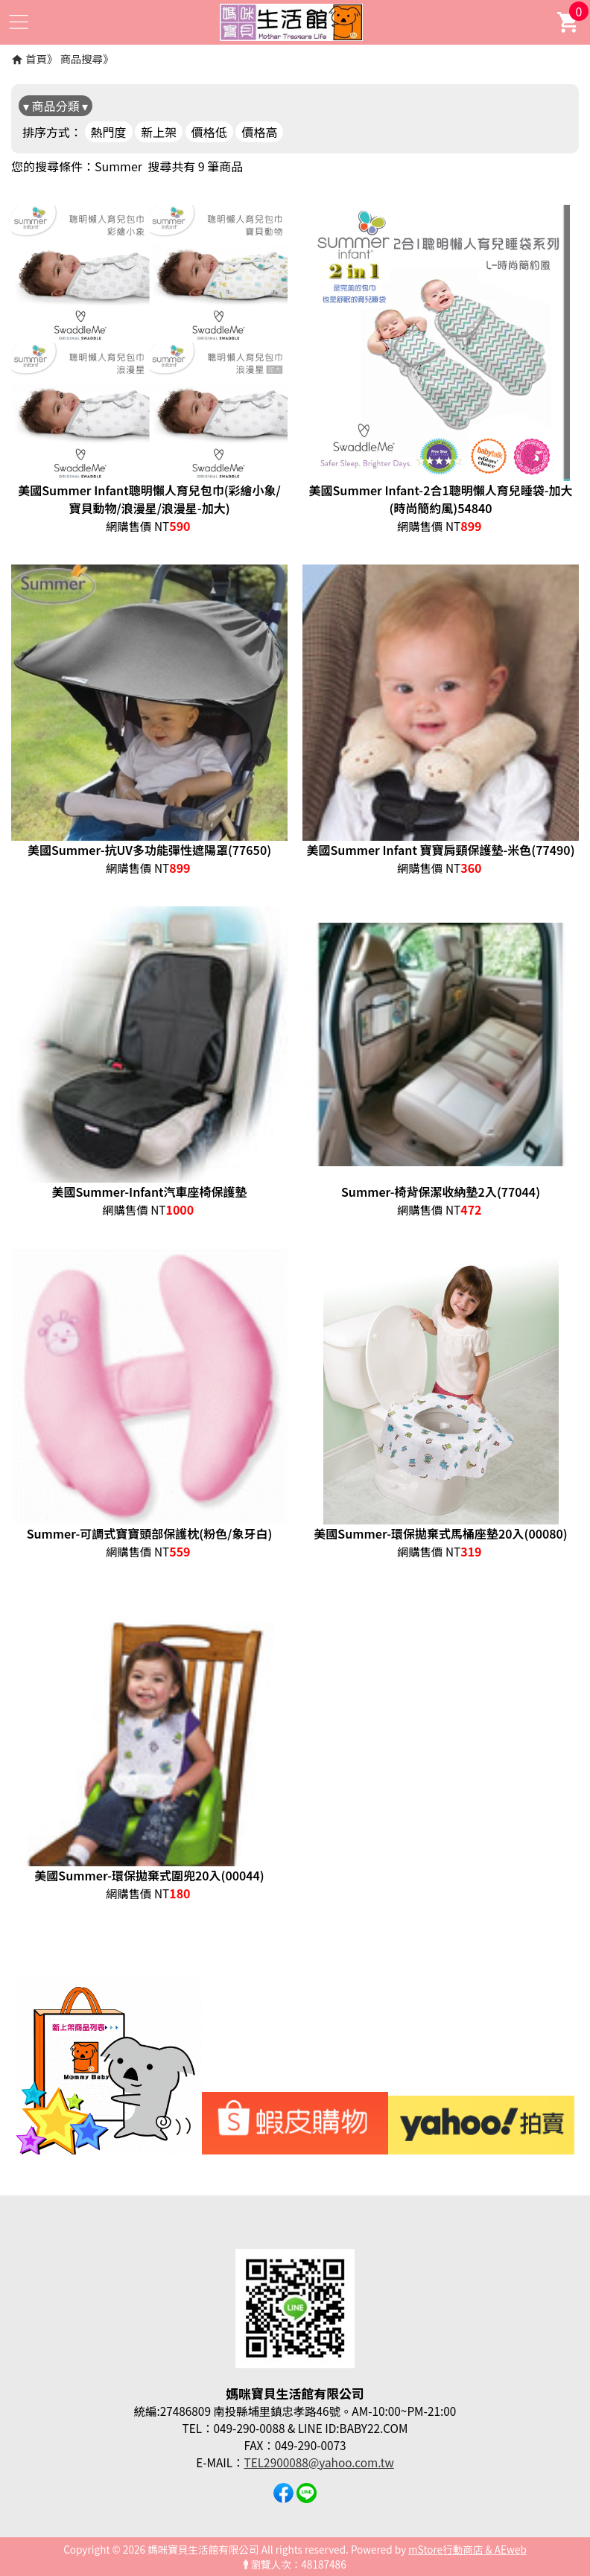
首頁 (36, 58)
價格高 (259, 132)
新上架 (159, 132)
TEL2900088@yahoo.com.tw (319, 2462)
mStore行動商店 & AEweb (467, 2549)
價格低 (209, 132)
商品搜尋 (82, 58)
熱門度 (109, 132)
